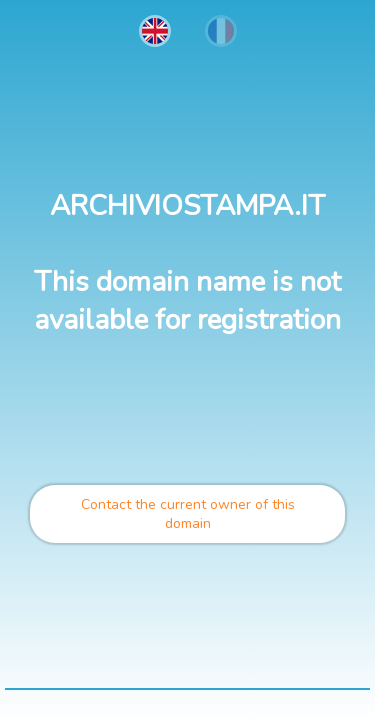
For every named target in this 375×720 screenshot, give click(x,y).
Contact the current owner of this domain (188, 514)
